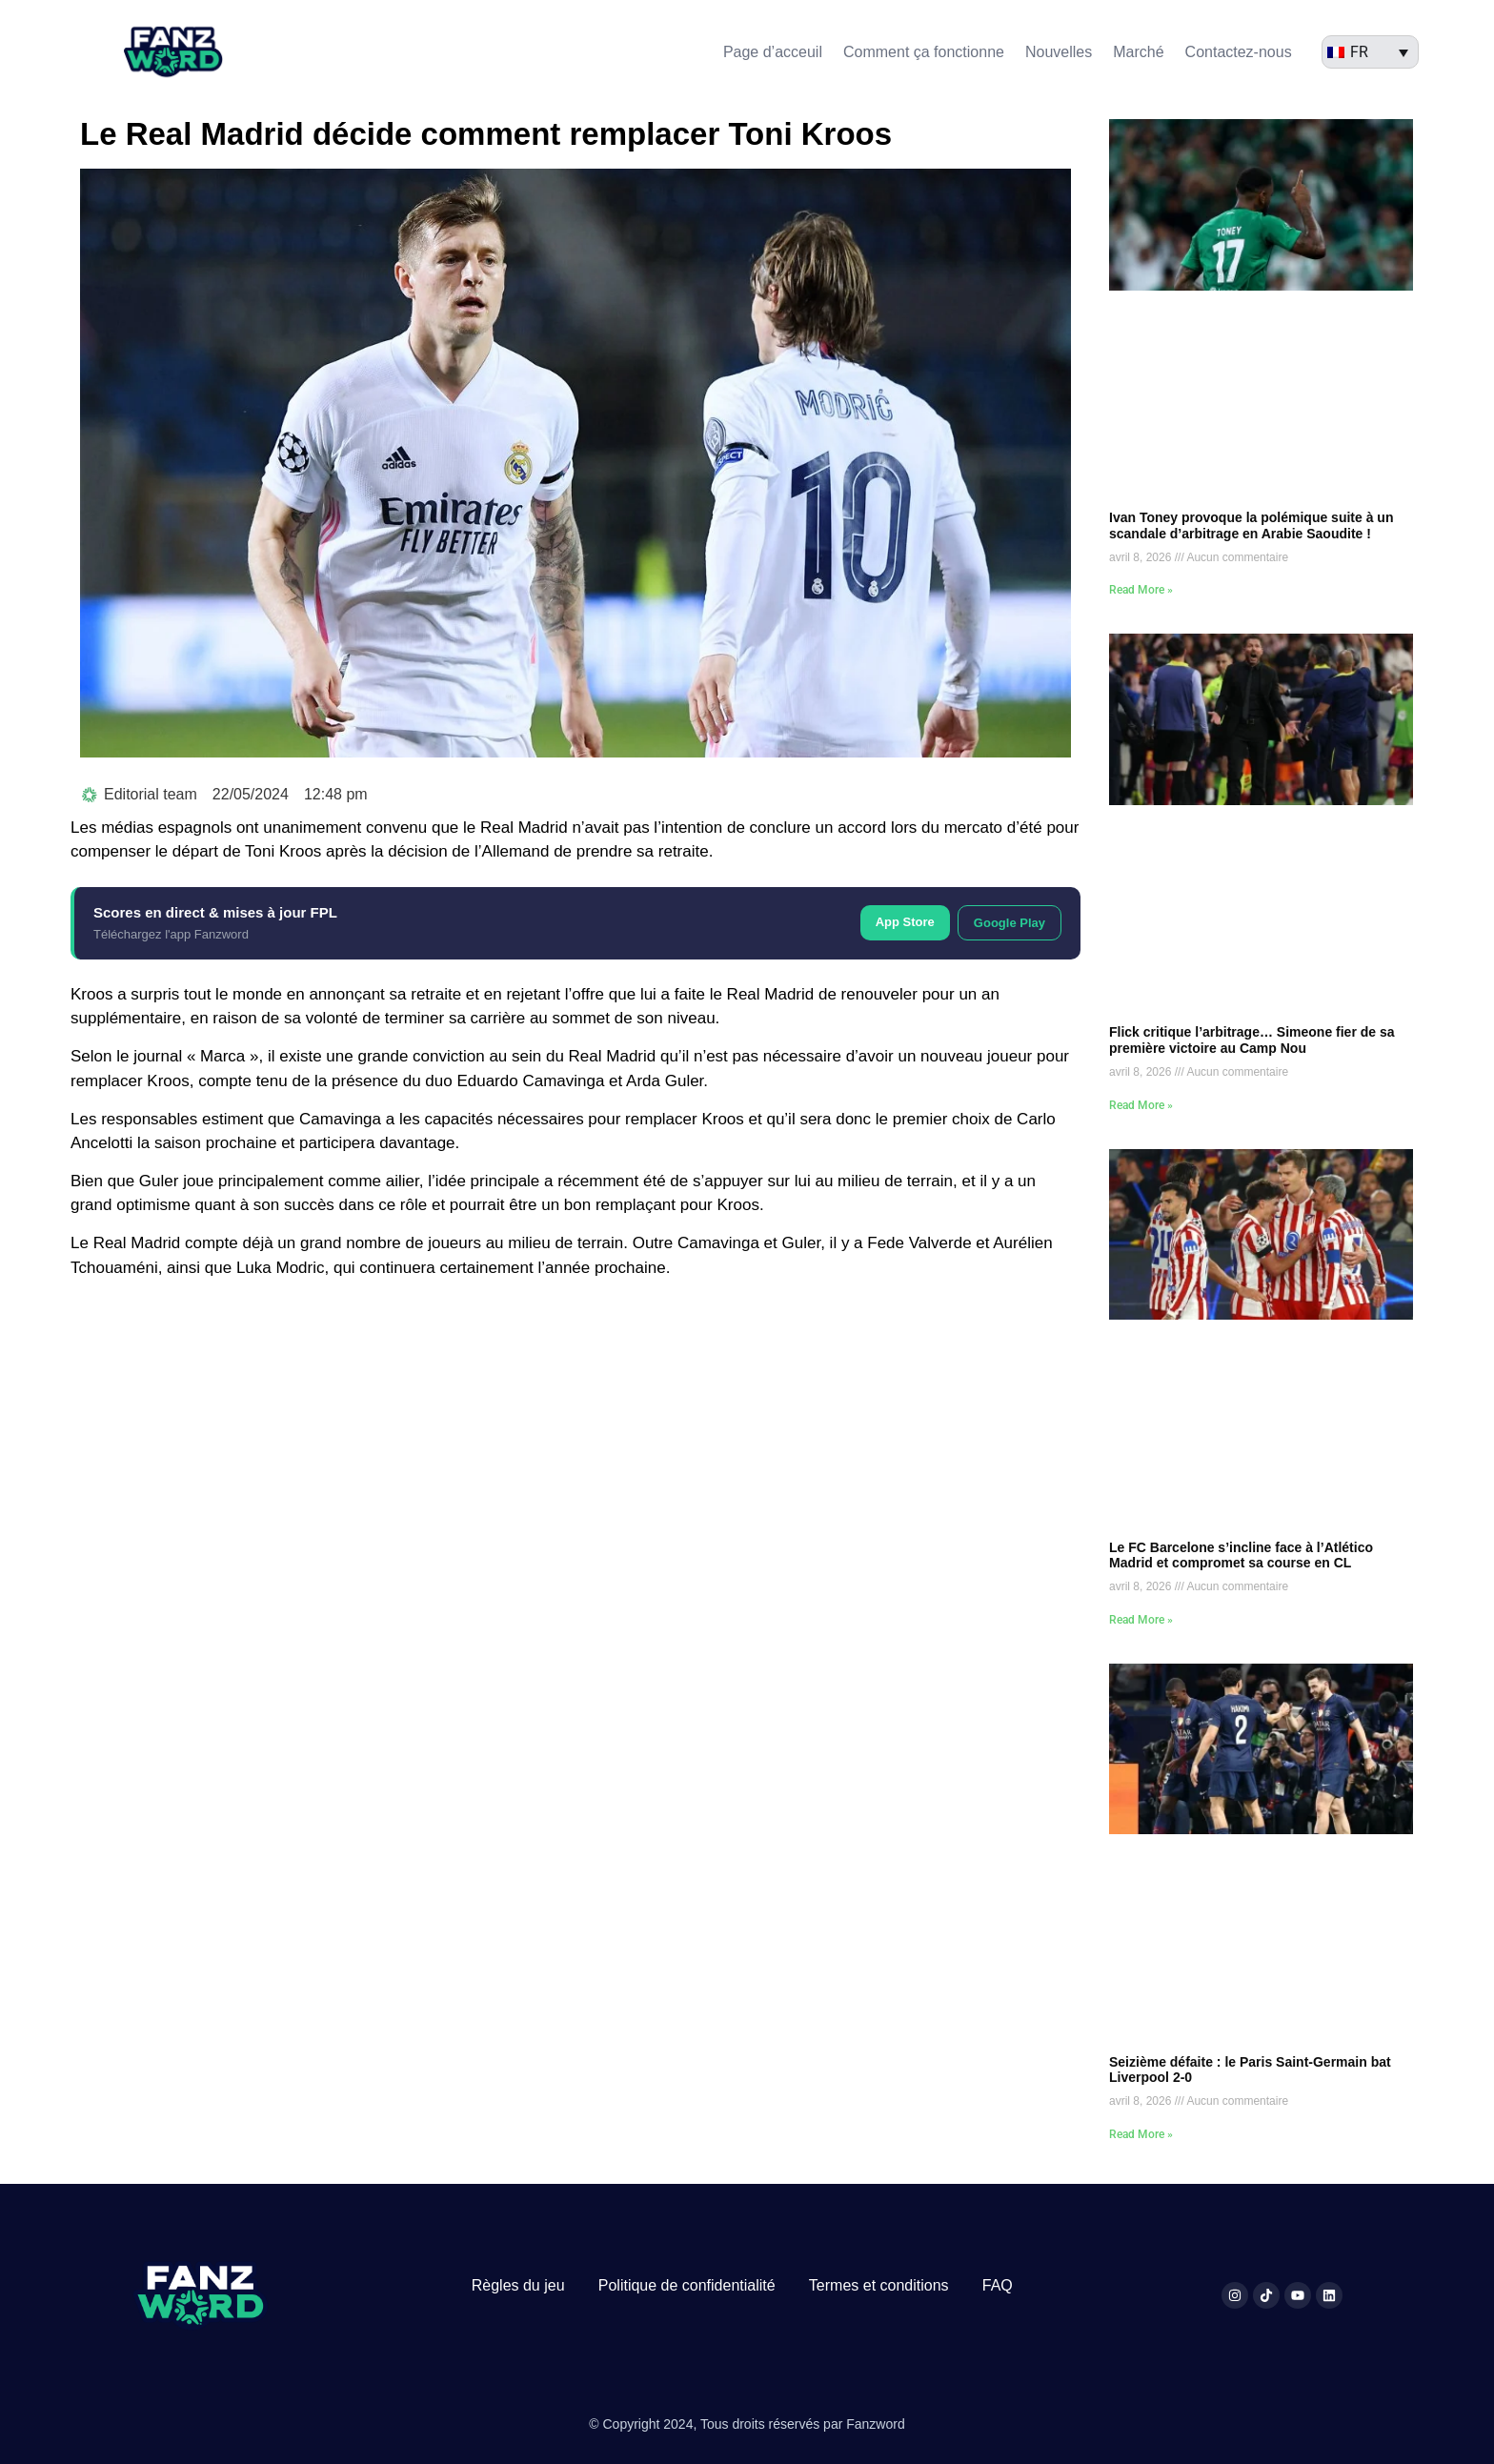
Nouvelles (1058, 52)
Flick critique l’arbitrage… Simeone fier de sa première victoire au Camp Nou (1252, 1040)
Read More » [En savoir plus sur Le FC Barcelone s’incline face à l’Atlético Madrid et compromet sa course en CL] (1141, 1619)
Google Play (1009, 923)
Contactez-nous (1238, 52)
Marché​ (1138, 52)
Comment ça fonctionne (923, 52)
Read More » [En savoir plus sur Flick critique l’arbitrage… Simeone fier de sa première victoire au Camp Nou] (1141, 1105)
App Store (905, 922)
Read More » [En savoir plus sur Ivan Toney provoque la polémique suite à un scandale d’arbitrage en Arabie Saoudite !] (1141, 589)
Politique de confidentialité (687, 2285)
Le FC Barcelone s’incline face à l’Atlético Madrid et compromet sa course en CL (1241, 1555)
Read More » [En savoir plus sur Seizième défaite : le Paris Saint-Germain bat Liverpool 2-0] (1141, 2134)
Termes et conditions (879, 2285)
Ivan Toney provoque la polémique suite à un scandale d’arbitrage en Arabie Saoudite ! (1251, 525)
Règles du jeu (518, 2285)
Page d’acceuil (772, 52)
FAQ (997, 2285)
